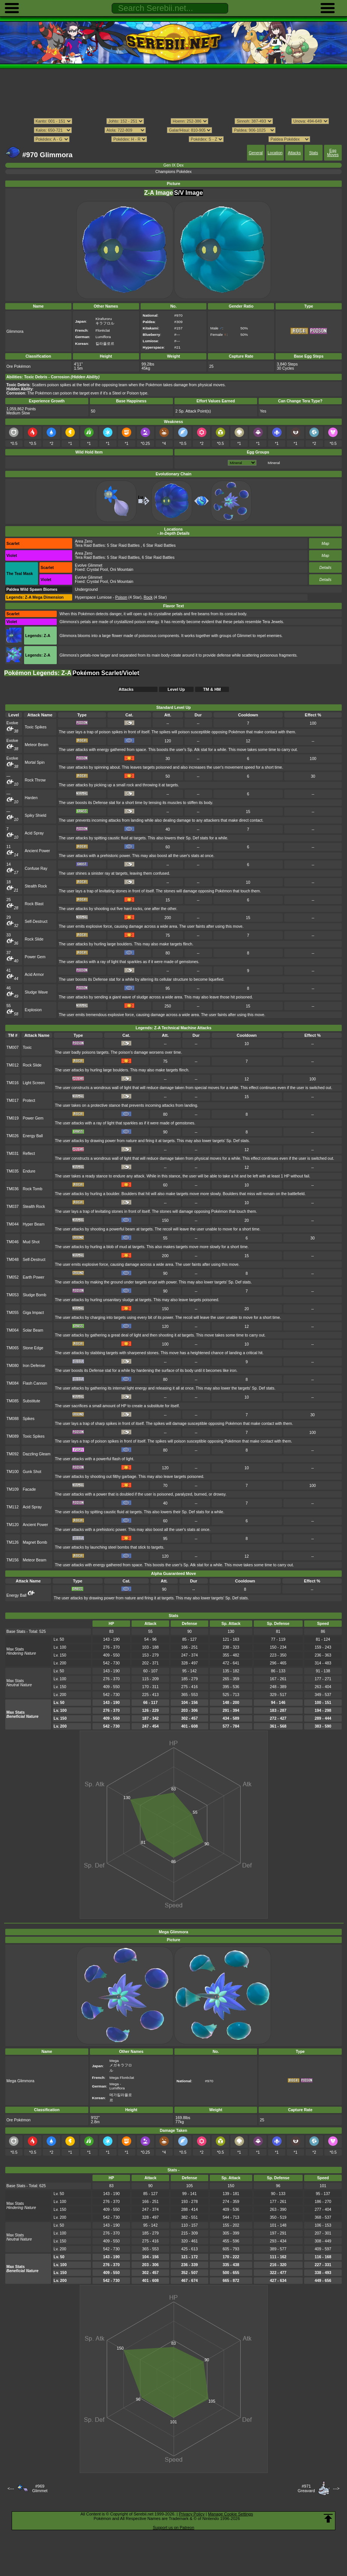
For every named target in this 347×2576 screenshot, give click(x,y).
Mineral (274, 463)
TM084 (12, 1383)
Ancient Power (37, 851)
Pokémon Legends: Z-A (37, 673)
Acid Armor (34, 974)
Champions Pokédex (173, 172)
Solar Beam (33, 1330)
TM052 (12, 1277)
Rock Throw (35, 780)
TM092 (12, 1454)
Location (275, 153)
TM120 (12, 1525)
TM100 (12, 1472)
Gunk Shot (32, 1472)
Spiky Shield (35, 815)
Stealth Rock (36, 886)
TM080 (12, 1366)
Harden (31, 798)
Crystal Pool (97, 569)
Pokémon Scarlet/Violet (106, 673)
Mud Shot (31, 1242)
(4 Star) (128, 597)
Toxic (27, 1047)
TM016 (12, 1083)
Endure (29, 1171)
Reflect (29, 1153)
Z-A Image (158, 193)
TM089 (12, 1436)
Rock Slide (34, 939)
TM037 (12, 1207)
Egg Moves (333, 153)
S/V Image (188, 193)
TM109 (12, 1489)
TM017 (12, 1100)
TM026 (12, 1136)
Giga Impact (33, 1313)
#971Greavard (306, 2488)
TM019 (12, 1118)
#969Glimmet (39, 2488)
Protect (29, 1100)
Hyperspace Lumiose (93, 597)
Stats (313, 153)
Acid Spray (34, 833)
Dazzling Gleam (36, 1454)
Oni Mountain (121, 569)
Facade (29, 1489)
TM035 (12, 1171)
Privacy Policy (192, 2514)
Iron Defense (34, 1366)
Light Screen (34, 1083)
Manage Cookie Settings (230, 2514)
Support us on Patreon (173, 2527)
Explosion (33, 1010)
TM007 (12, 1047)
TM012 (12, 1065)
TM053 (12, 1295)
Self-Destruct (36, 921)
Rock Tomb (32, 1189)
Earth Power (33, 1277)
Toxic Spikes (36, 727)
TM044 (12, 1224)
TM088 (12, 1419)
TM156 (12, 1560)
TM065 (12, 1348)
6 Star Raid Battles (159, 545)
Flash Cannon (35, 1383)
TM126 (12, 1542)
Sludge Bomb (34, 1295)
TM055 (12, 1313)
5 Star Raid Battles (123, 545)
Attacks (294, 153)
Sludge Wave (36, 992)
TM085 (12, 1401)
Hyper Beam (33, 1224)
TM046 (12, 1242)
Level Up (176, 689)
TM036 (12, 1189)
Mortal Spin (35, 762)
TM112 (12, 1507)
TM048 (12, 1260)
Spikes (28, 1419)
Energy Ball (32, 1136)
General (256, 153)
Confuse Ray (36, 868)
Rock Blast (34, 904)
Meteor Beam (36, 745)
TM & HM (212, 689)
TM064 (12, 1330)
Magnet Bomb (35, 1542)
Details (326, 568)
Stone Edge (33, 1348)
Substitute (31, 1401)
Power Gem (35, 957)
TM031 (12, 1153)
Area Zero (83, 541)
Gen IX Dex (174, 165)
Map (325, 544)
